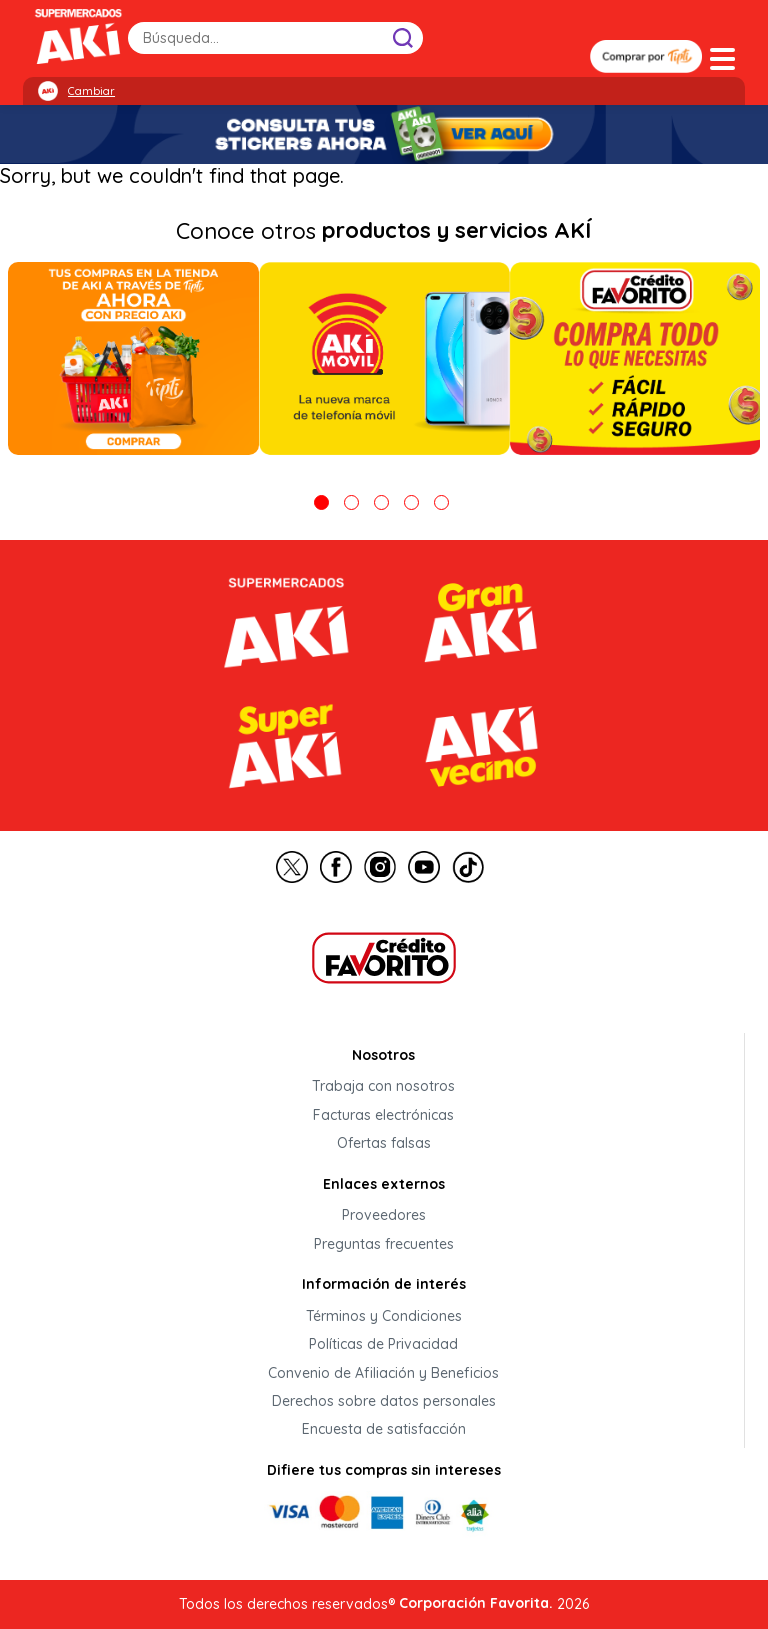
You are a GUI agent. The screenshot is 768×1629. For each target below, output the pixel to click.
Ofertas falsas (384, 1144)
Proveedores (384, 1216)
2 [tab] (351, 502)
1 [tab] (321, 502)
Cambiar (91, 91)
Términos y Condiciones (384, 1316)
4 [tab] (411, 502)
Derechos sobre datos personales (384, 1401)
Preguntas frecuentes (384, 1244)
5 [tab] (441, 502)
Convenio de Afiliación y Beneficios (383, 1373)
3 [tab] (381, 502)
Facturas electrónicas (383, 1115)
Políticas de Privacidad (383, 1345)
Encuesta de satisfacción (384, 1430)
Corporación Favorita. (476, 1603)
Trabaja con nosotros (383, 1087)
